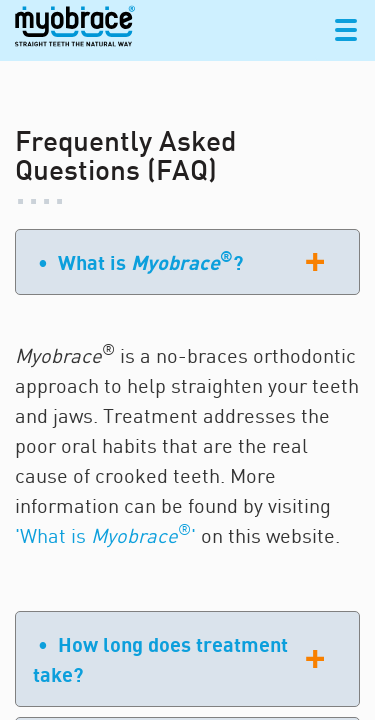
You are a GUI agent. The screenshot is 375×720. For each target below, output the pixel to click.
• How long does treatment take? (160, 659)
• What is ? (140, 260)
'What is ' (105, 535)
